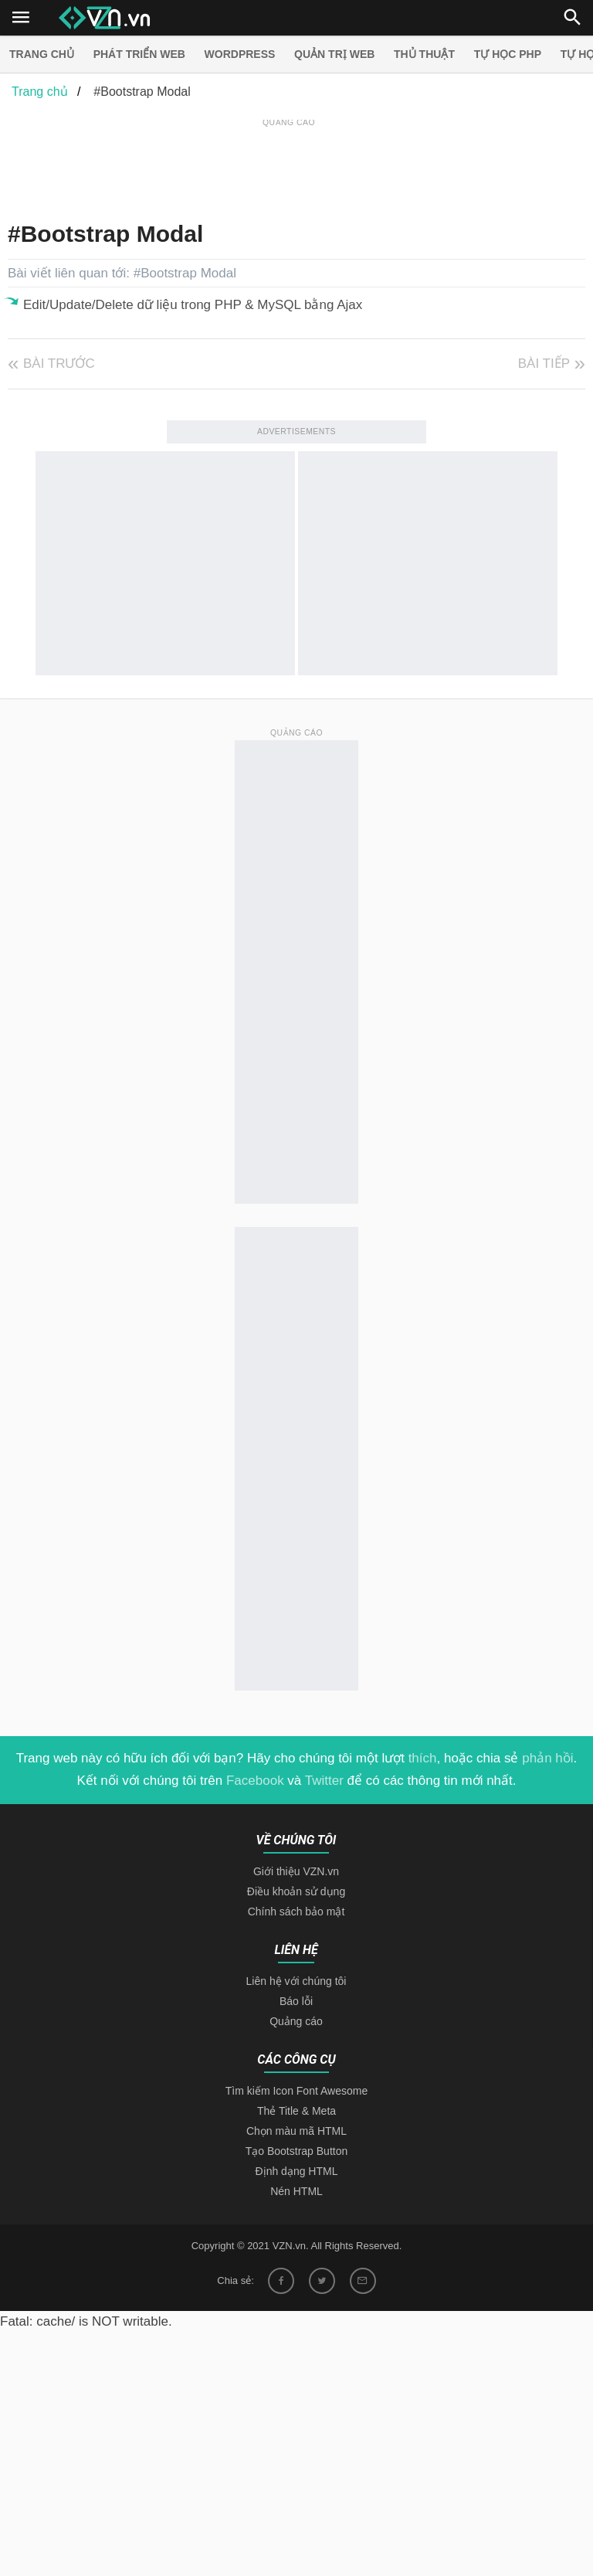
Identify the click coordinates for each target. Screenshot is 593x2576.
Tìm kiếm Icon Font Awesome (296, 2091)
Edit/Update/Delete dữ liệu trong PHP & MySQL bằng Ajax (192, 304)
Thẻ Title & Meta (296, 2111)
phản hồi (547, 1758)
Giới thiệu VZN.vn (296, 1871)
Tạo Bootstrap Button (297, 2151)
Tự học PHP (507, 54)
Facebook (255, 1780)
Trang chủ (41, 54)
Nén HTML (296, 2191)
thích (422, 1758)
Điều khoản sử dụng (296, 1891)
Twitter (324, 1780)
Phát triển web (139, 54)
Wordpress (240, 54)
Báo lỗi (296, 2001)
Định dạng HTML (297, 2171)
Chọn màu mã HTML (296, 2131)
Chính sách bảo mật (296, 1911)
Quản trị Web (334, 54)
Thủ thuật (424, 54)
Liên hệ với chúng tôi (296, 1981)
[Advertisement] (289, 165)
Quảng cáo (296, 2021)
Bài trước (59, 363)
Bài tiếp (544, 363)
